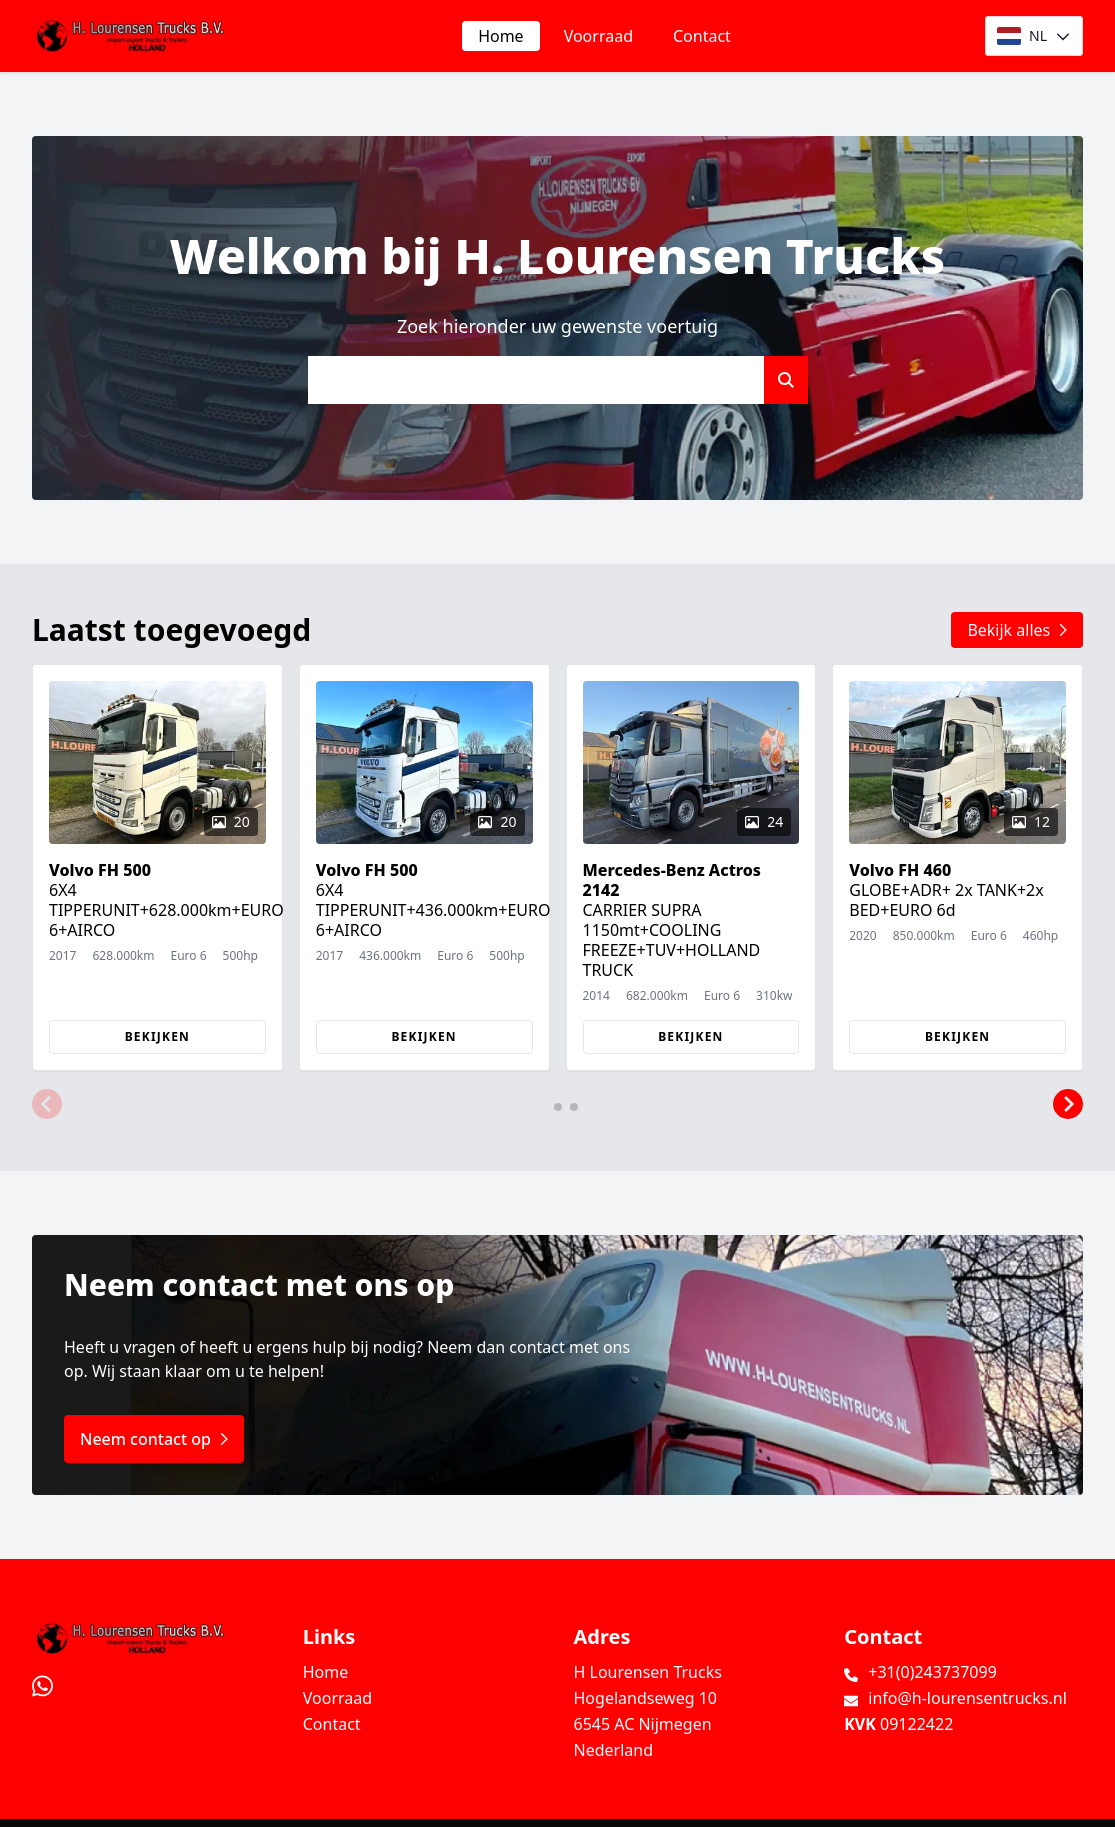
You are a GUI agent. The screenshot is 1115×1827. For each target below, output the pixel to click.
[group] (157, 867)
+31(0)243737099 (932, 1672)
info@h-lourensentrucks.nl (967, 1698)
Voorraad (598, 36)
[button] (47, 1105)
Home (501, 36)
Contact (702, 36)
